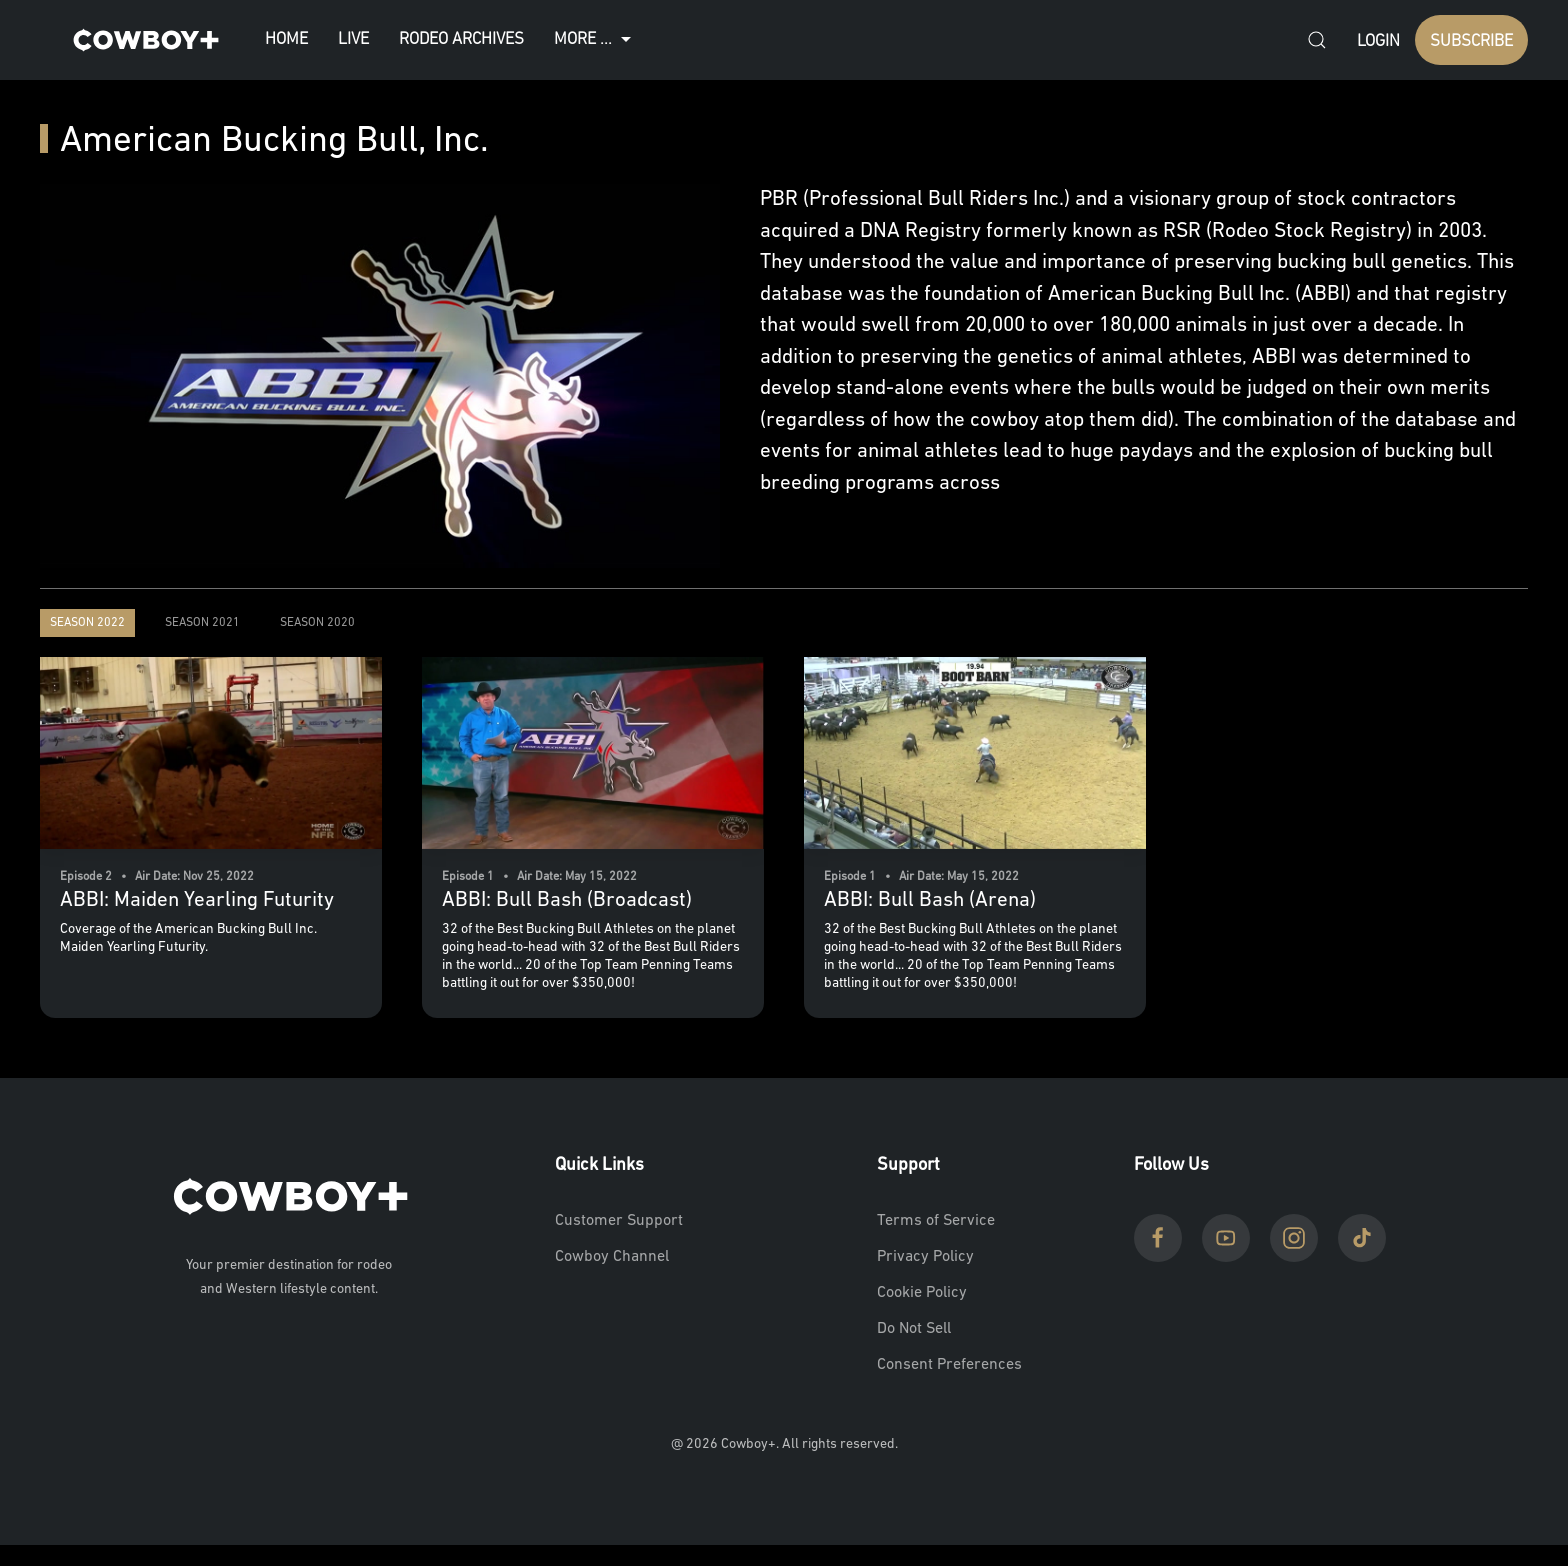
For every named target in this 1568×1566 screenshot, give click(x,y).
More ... (595, 40)
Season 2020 (317, 623)
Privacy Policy (925, 1257)
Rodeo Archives (461, 39)
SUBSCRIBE (1471, 41)
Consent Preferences (949, 1365)
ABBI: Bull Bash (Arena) (930, 900)
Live (353, 39)
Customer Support (619, 1221)
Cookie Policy (922, 1293)
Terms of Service (936, 1221)
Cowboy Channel (612, 1257)
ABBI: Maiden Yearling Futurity (197, 900)
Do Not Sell (914, 1329)
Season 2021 (202, 623)
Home (286, 39)
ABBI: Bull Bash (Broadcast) (567, 900)
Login (1378, 41)
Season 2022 (87, 623)
